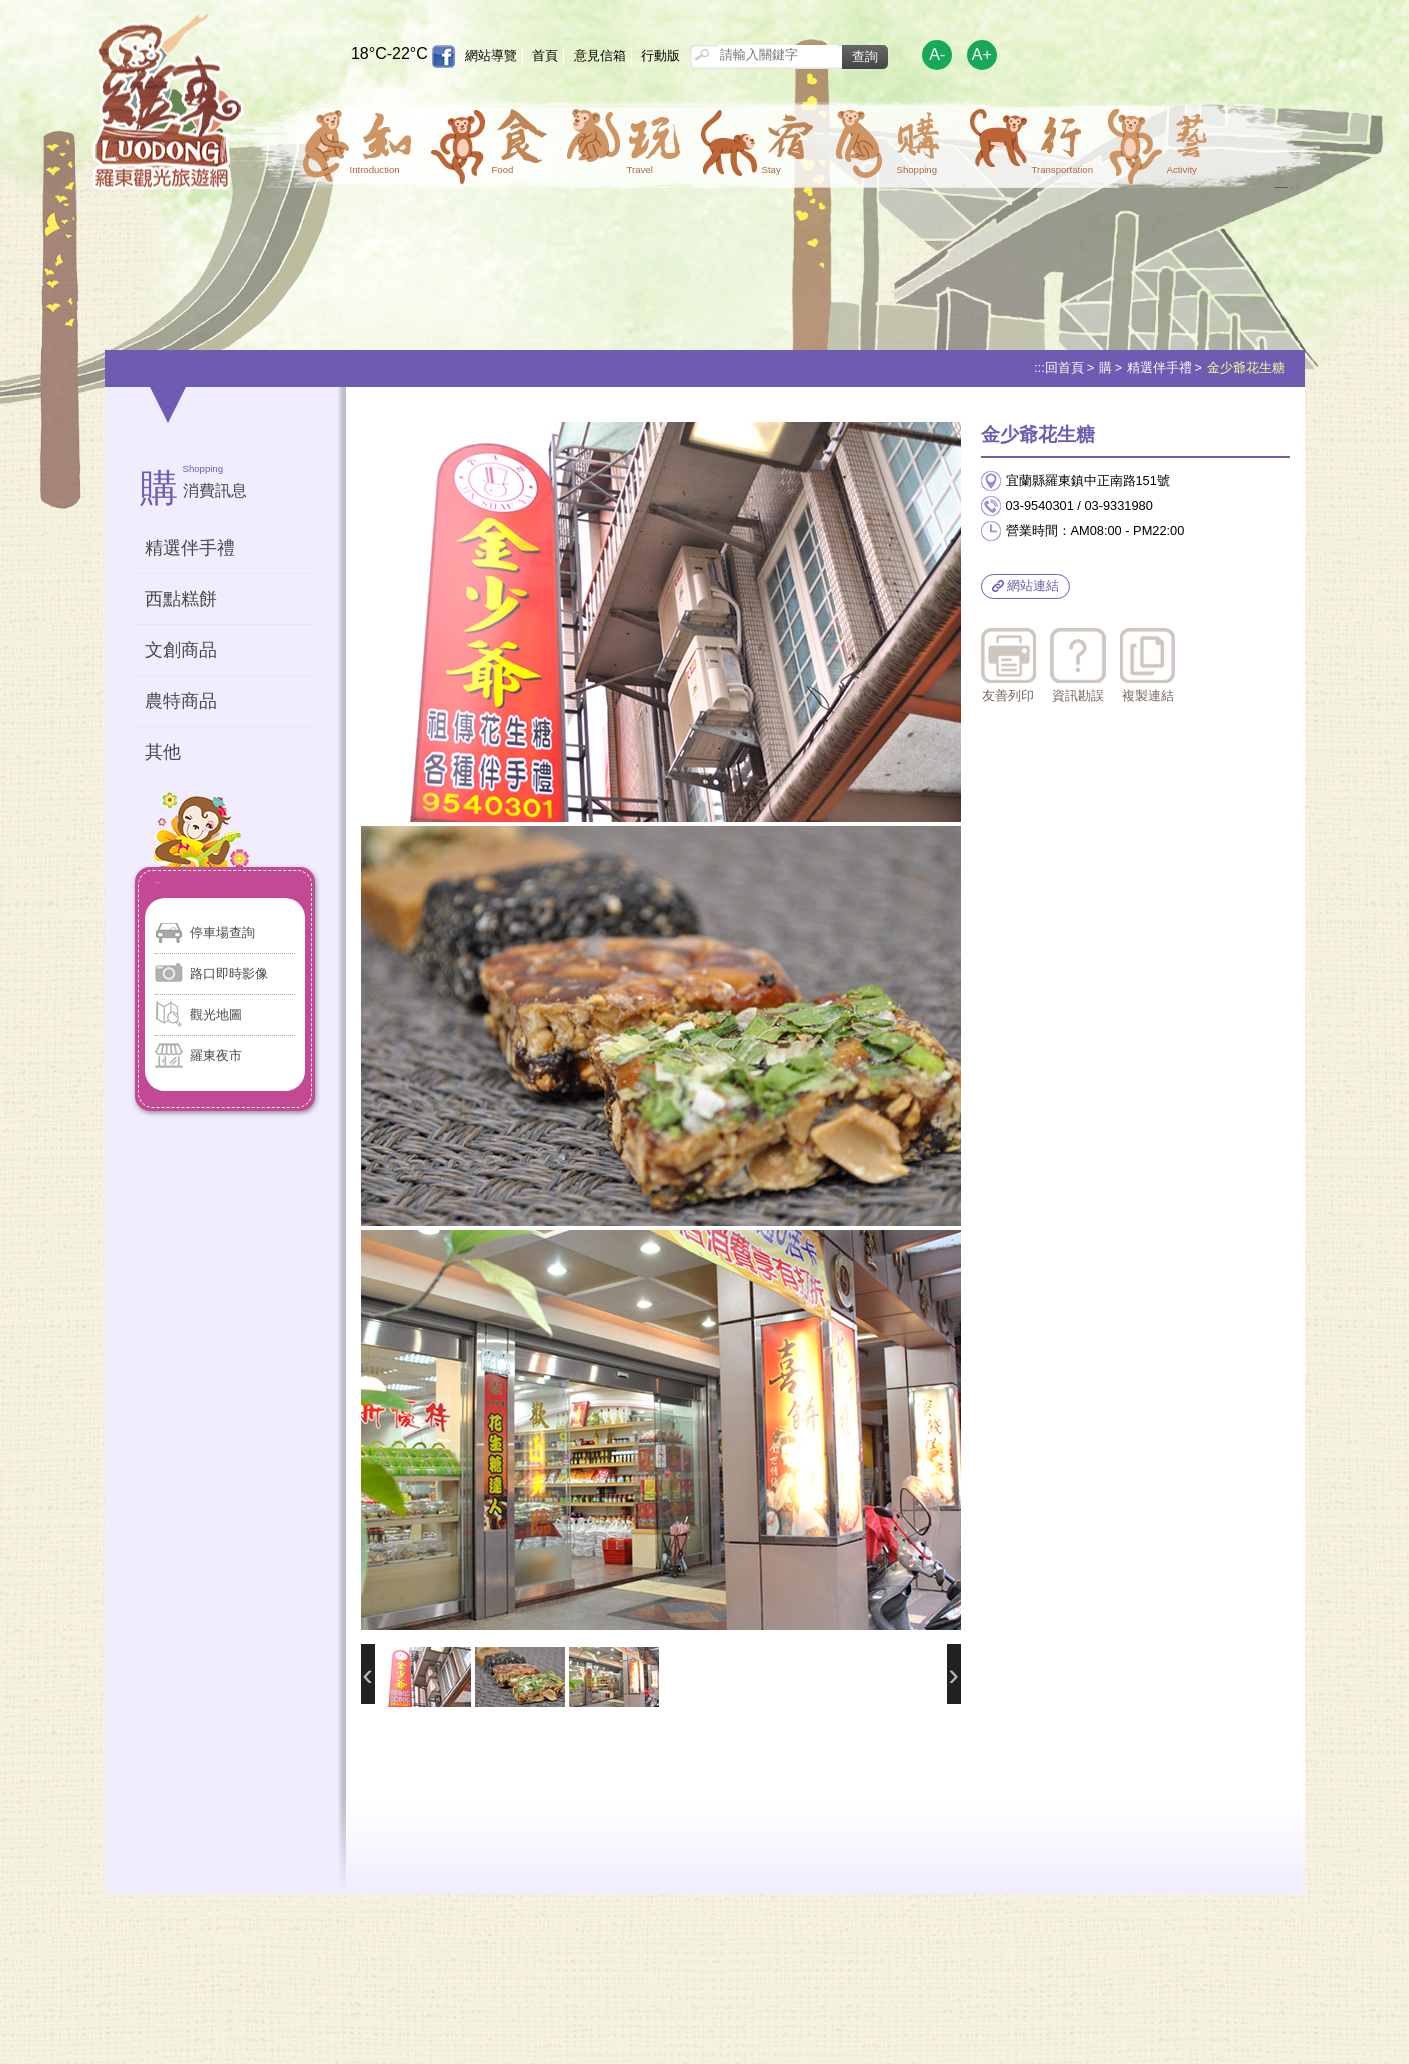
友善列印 (1008, 666)
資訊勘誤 (1078, 666)
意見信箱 (600, 55)
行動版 (660, 55)
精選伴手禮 (1159, 367)
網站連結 (1026, 585)
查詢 (865, 56)
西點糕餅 (181, 599)
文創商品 (181, 650)
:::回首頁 (1059, 367)
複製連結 (1147, 666)
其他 (163, 752)
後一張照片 (954, 1674)
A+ (982, 54)
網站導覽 (491, 55)
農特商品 (181, 701)
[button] (355, 141)
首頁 (545, 55)
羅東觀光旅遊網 (167, 106)
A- (937, 54)
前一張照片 (368, 1674)
